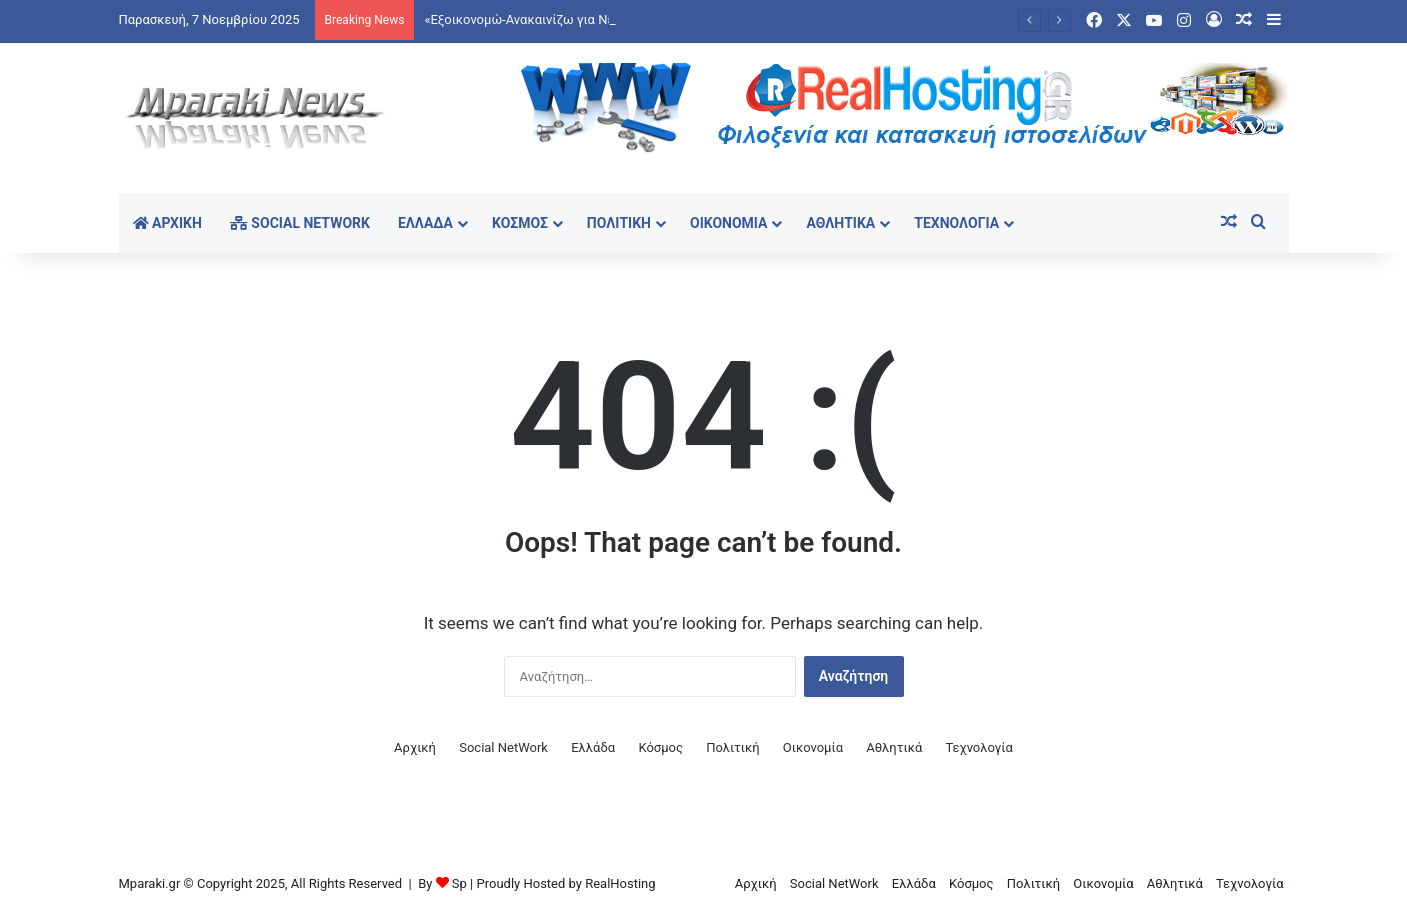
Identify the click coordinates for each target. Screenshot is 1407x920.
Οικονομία (729, 223)
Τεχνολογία (956, 223)
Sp (459, 883)
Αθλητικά (840, 223)
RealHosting (620, 883)
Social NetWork (300, 223)
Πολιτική (619, 223)
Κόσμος (520, 223)
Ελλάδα (425, 223)
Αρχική (167, 223)
